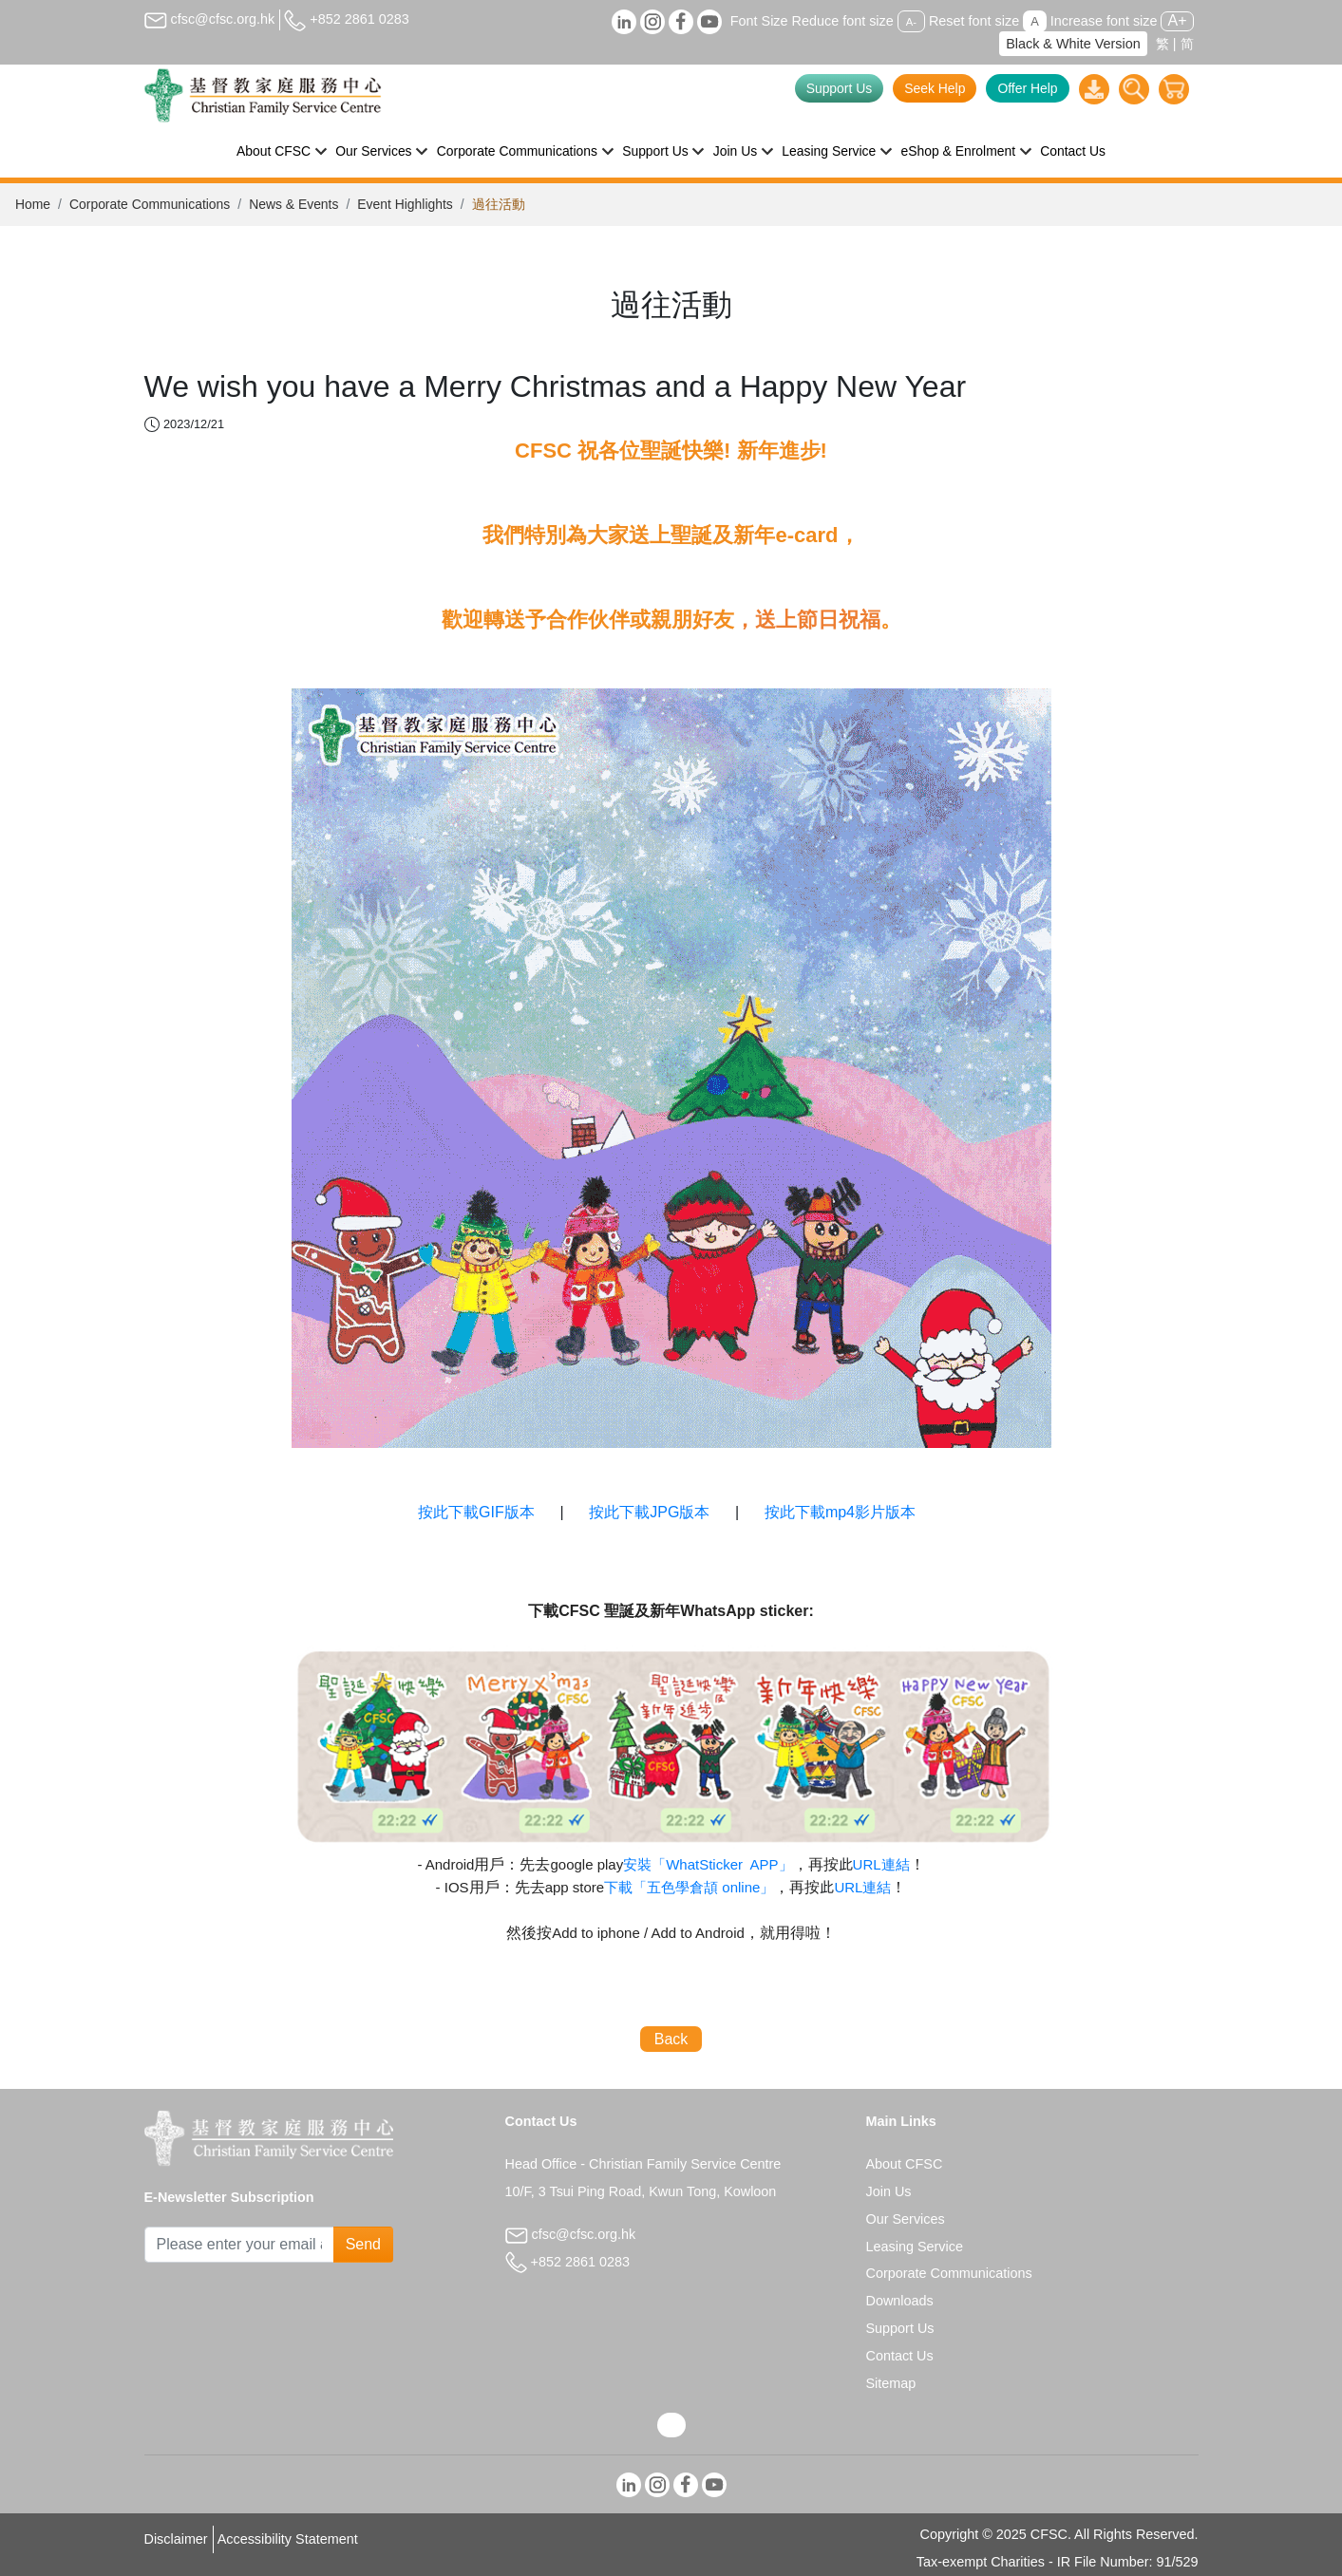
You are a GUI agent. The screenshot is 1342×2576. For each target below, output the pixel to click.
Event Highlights (405, 204)
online (689, 1887)
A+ (1176, 20)
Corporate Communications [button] (517, 151)
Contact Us (1073, 151)
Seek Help (934, 88)
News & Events (293, 204)
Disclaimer (176, 2539)
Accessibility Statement (287, 2539)
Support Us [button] (655, 151)
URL (881, 1864)
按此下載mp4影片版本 (840, 1512)
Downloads (900, 2300)
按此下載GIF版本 (476, 1512)
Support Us (839, 88)
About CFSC (904, 2164)
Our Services (905, 2219)
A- (911, 22)
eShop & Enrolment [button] (957, 151)
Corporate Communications (149, 204)
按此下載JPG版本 (651, 1512)
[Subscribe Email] (239, 2245)
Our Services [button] (373, 151)
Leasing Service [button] (829, 151)
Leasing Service (914, 2246)
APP (707, 1864)
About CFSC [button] (273, 151)
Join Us (889, 2191)
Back (671, 2039)
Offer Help (1027, 88)
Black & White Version (1073, 43)
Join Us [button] (735, 151)
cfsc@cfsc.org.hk (209, 19)
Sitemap (891, 2383)
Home (32, 204)
